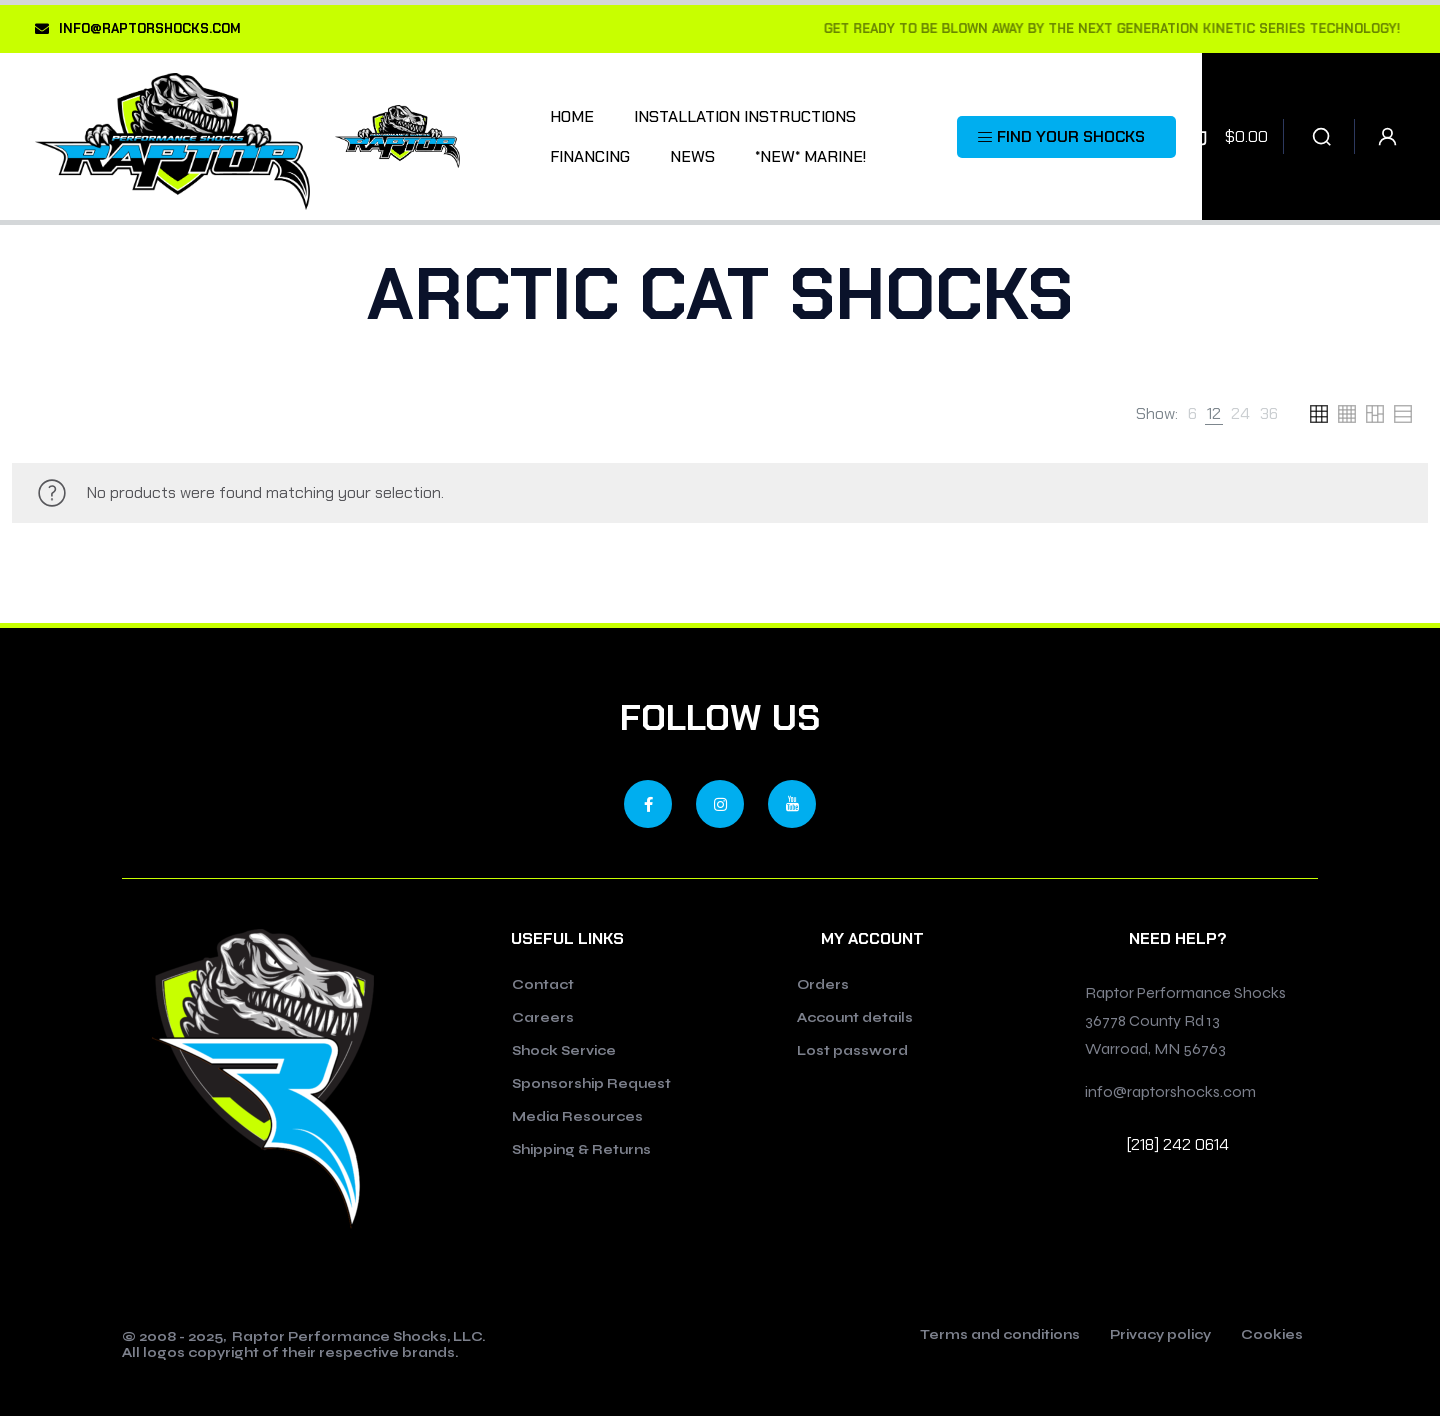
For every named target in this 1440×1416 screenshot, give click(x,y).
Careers (543, 1018)
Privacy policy (1160, 1336)
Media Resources (577, 1117)
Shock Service (564, 1051)
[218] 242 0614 (1178, 1144)
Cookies (1272, 1336)
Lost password (852, 1051)
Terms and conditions (1000, 1336)
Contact (543, 985)
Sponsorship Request (591, 1084)
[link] (1192, 414)
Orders (823, 985)
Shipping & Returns (581, 1150)
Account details (855, 1018)
